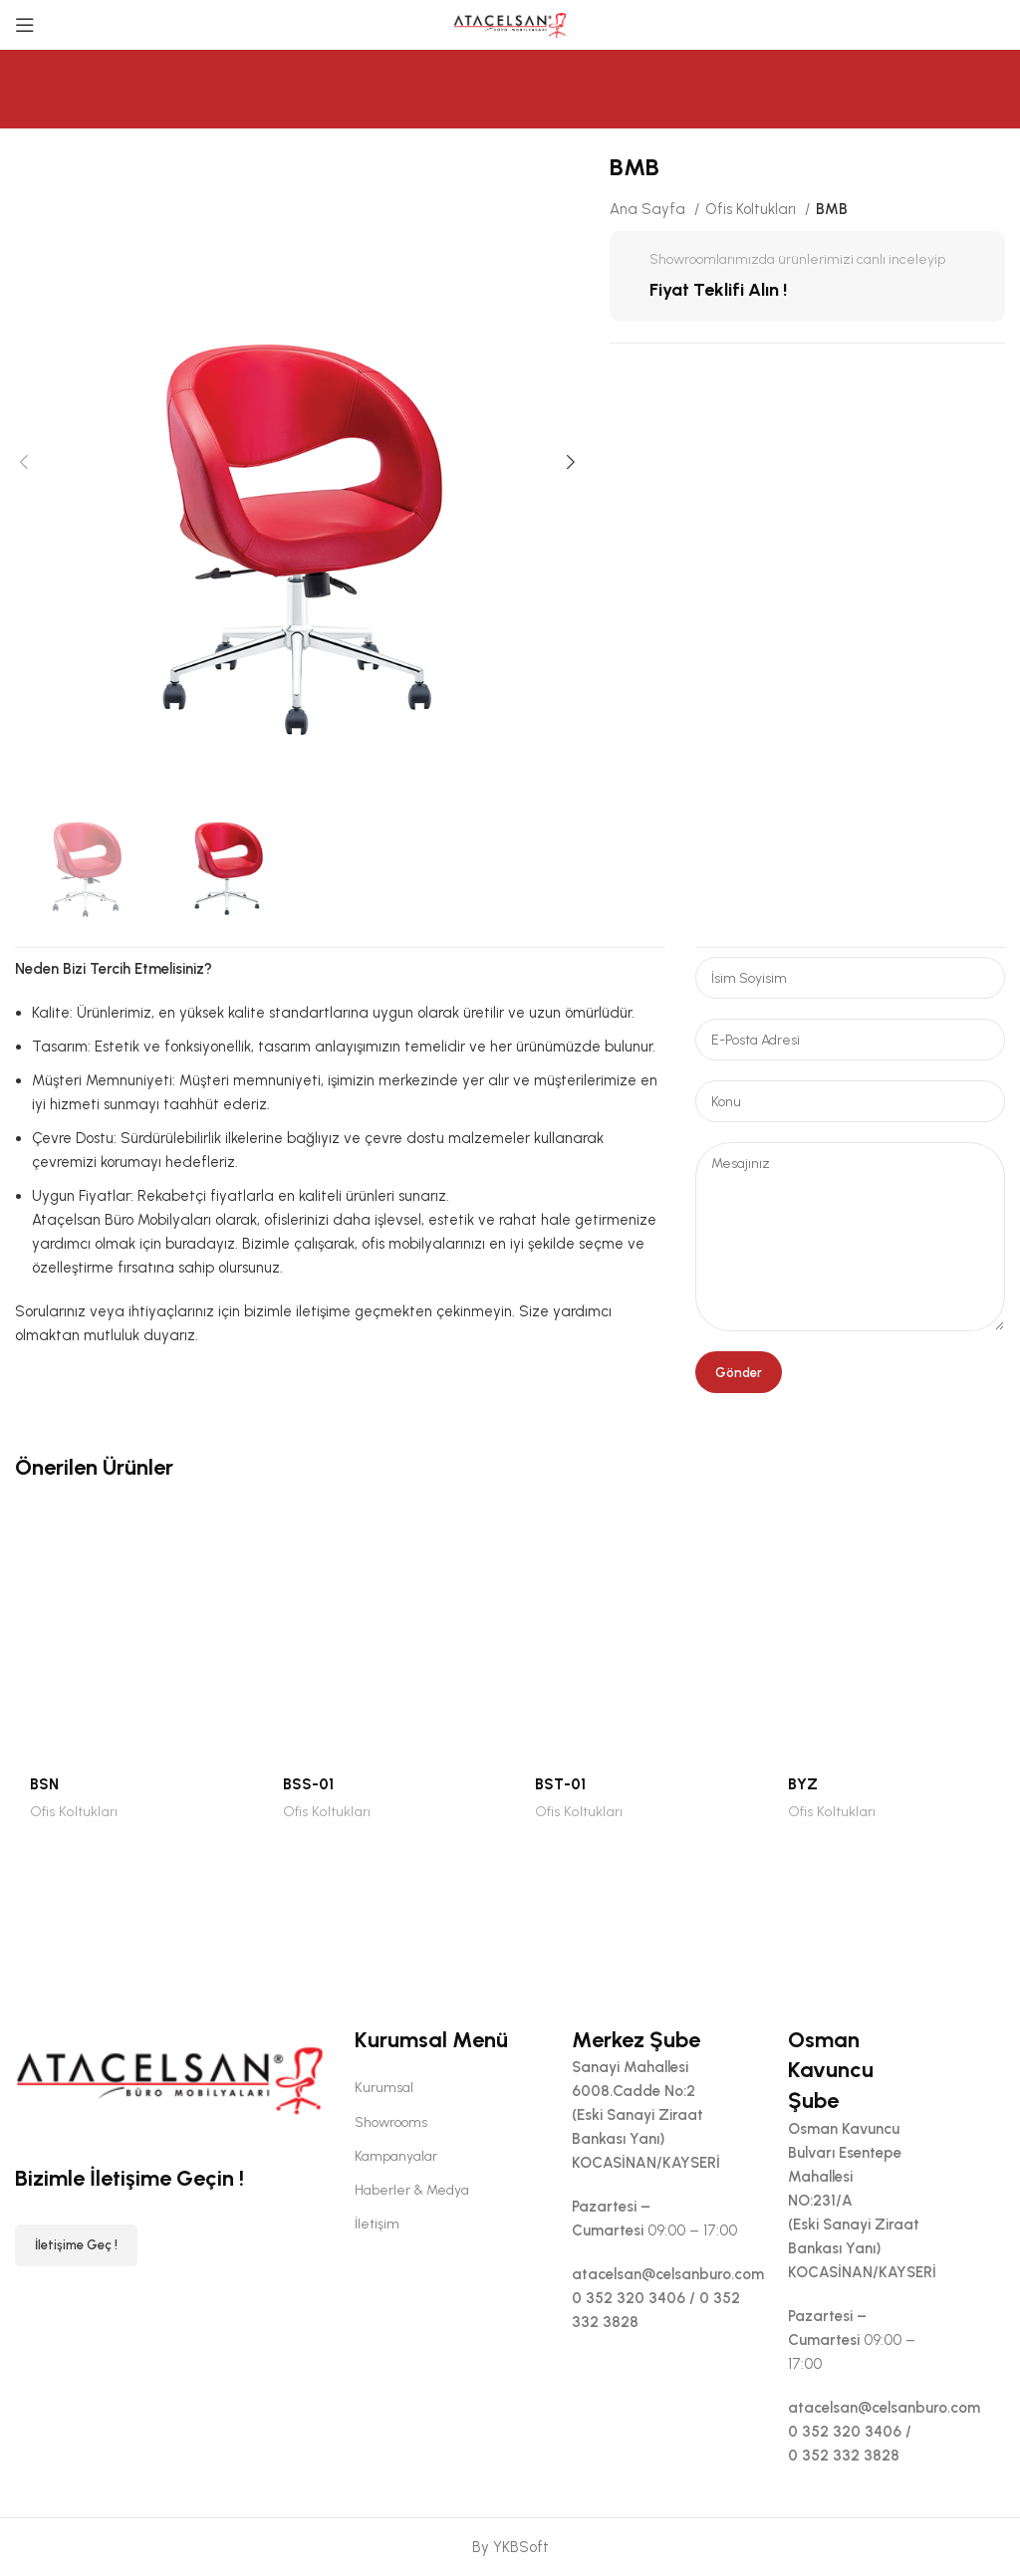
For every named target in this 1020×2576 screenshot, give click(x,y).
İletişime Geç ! (76, 2244)
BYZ (803, 1784)
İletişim (377, 2224)
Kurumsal (384, 2087)
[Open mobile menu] (25, 25)
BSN (44, 1784)
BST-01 (560, 1784)
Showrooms (391, 2122)
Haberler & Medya (412, 2190)
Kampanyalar (396, 2156)
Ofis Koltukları (752, 209)
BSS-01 (308, 1784)
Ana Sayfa (649, 209)
